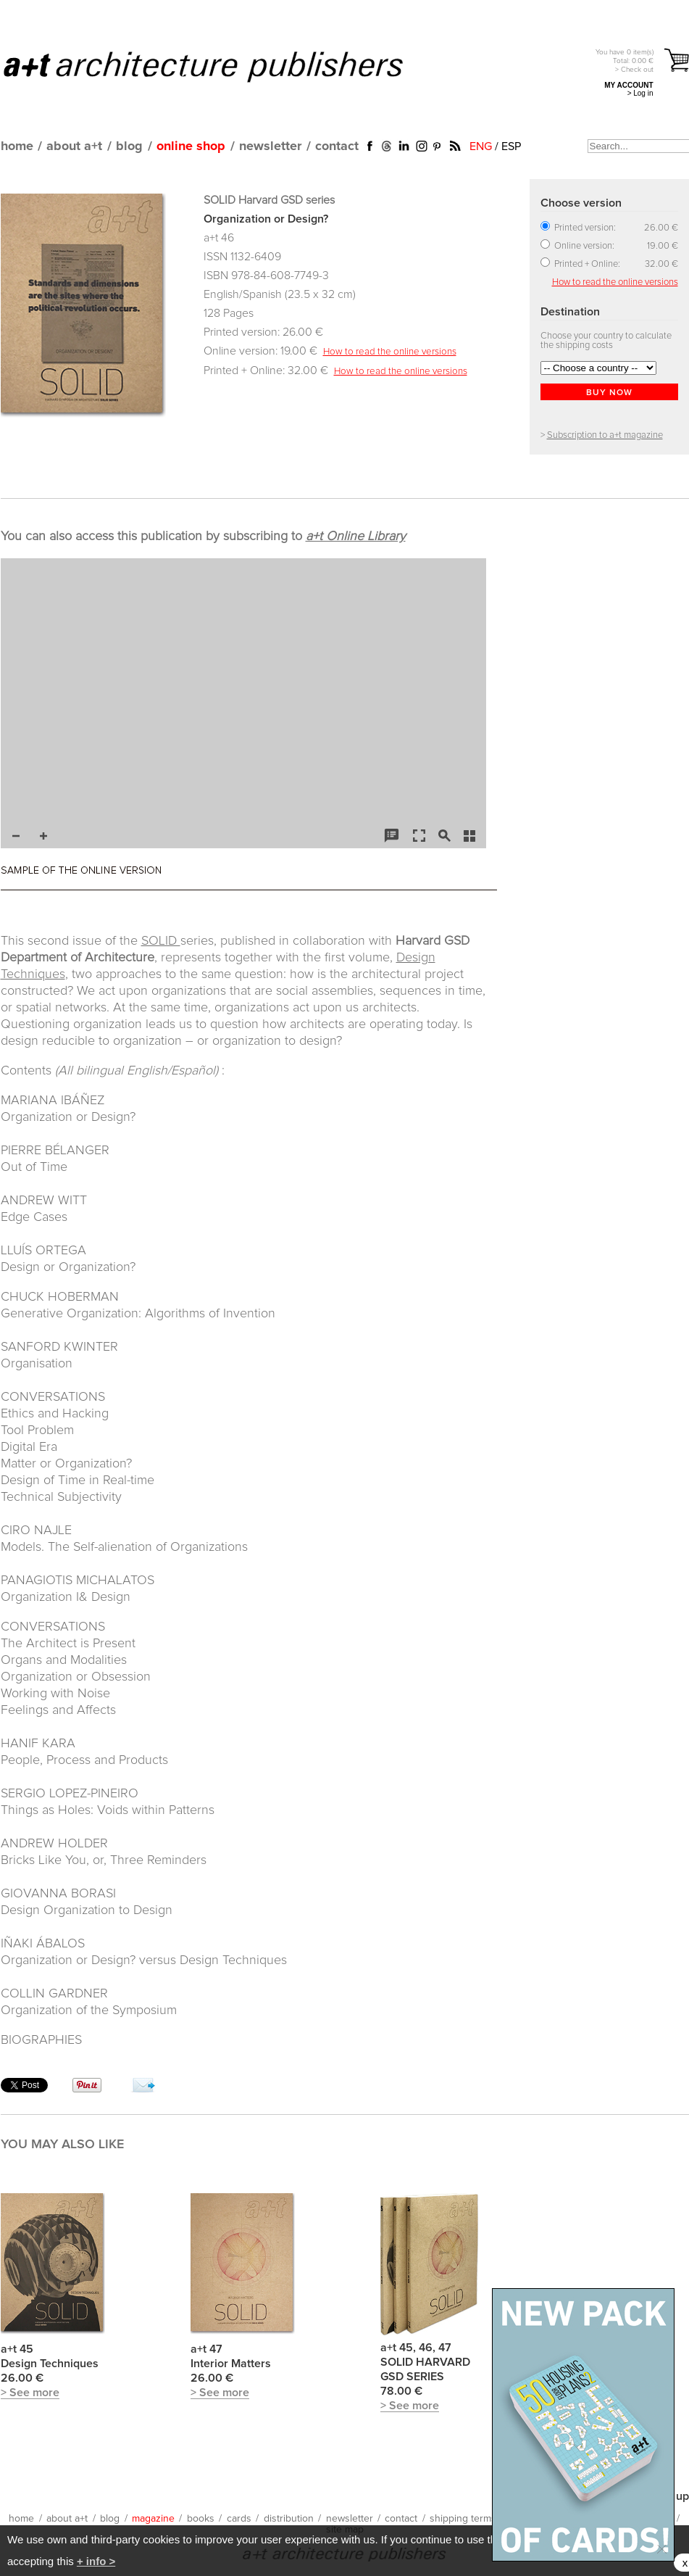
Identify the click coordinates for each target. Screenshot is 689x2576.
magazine (153, 2519)
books (200, 2519)
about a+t (74, 146)
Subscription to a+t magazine (605, 435)
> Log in (640, 93)
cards (239, 2519)
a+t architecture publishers (221, 66)
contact (337, 146)
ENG (480, 146)
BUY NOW (609, 393)
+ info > (96, 2561)
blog (129, 146)
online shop (190, 146)
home (17, 146)
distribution (289, 2519)
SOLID (160, 941)
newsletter (270, 146)
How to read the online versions (389, 352)
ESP (511, 146)
